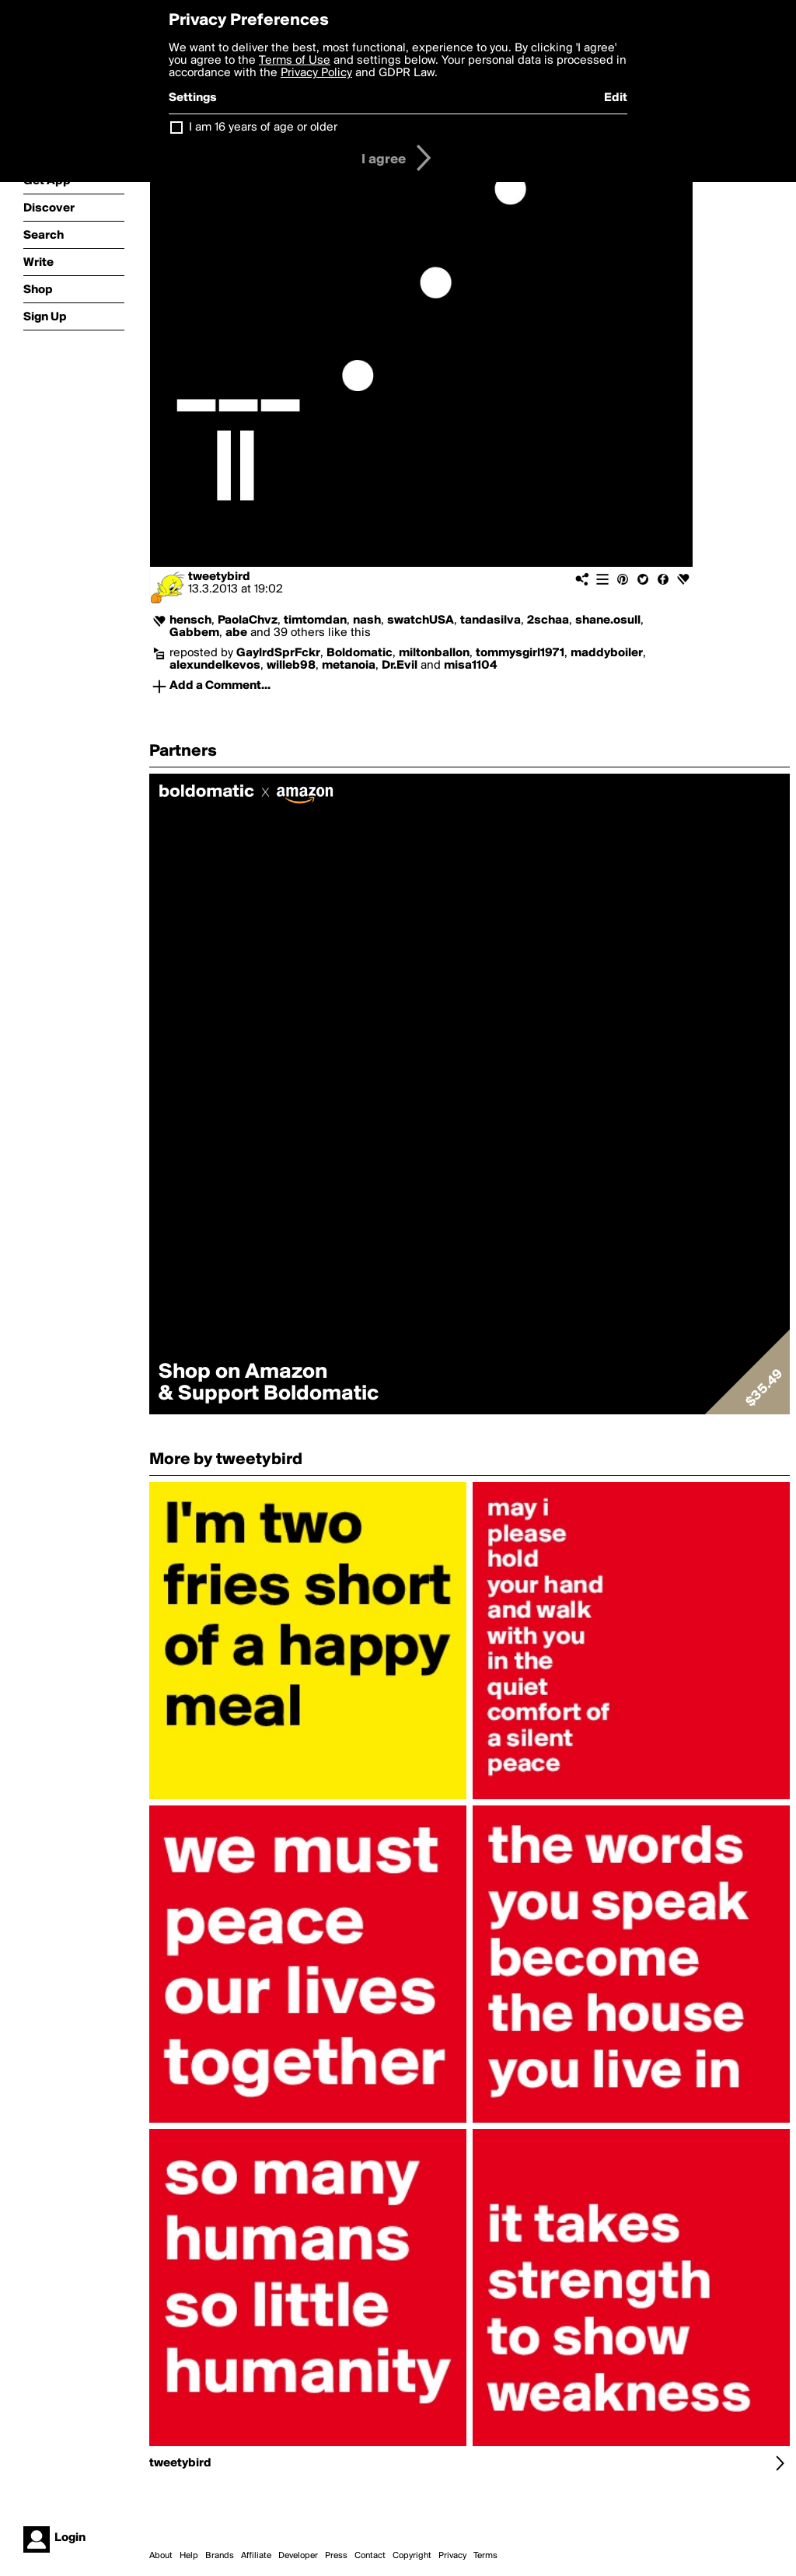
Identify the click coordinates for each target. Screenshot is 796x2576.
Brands (219, 2555)
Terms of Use (294, 60)
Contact (370, 2555)
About (161, 2555)
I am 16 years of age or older (263, 127)
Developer (298, 2555)
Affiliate (256, 2555)
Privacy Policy (316, 73)
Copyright (412, 2555)
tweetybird (219, 577)
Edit (615, 98)
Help (189, 2555)
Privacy (452, 2555)
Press (336, 2555)
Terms (485, 2555)
